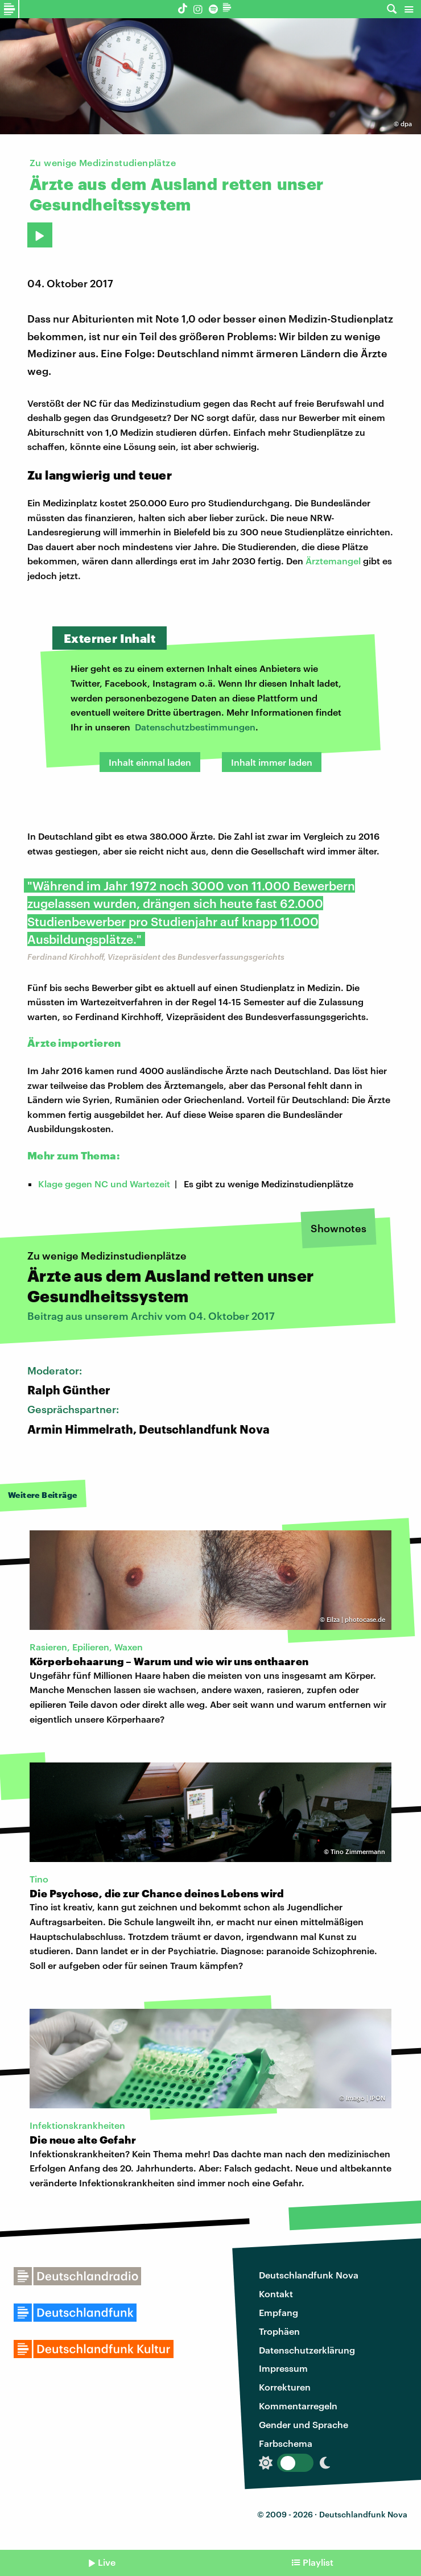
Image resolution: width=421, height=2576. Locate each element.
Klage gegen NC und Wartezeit (104, 1183)
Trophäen (279, 2331)
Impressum (283, 2368)
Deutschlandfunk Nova (308, 2274)
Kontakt (276, 2293)
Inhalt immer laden (271, 762)
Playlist (318, 2562)
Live (106, 2562)
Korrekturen (285, 2386)
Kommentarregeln (298, 2405)
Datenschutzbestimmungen (195, 726)
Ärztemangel (333, 560)
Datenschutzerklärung (307, 2349)
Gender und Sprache (303, 2424)
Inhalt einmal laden (150, 762)
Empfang (278, 2312)
